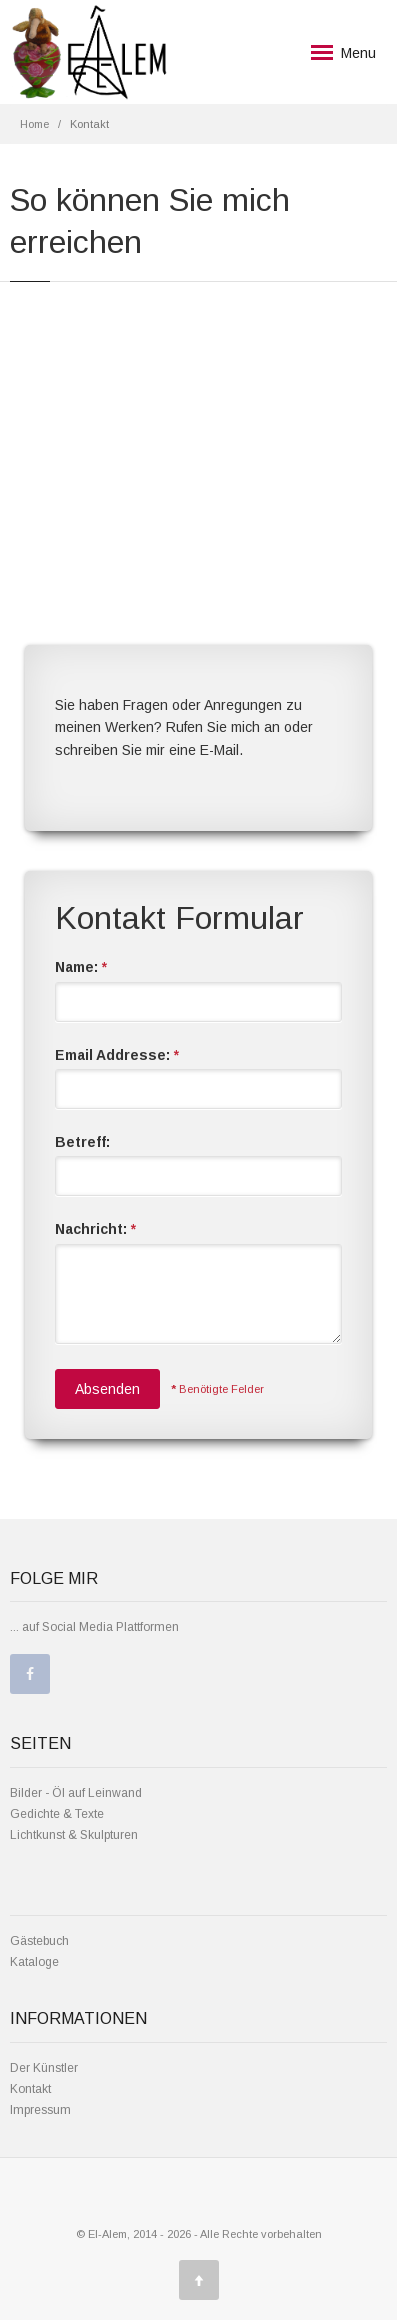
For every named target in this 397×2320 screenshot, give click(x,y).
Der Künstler (44, 2068)
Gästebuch (39, 1941)
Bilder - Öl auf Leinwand (76, 1793)
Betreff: (82, 1142)
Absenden (107, 1389)
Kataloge (34, 1962)
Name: (81, 967)
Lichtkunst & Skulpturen (74, 1835)
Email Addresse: (117, 1055)
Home (34, 124)
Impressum (40, 2110)
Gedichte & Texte (57, 1814)
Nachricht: (95, 1229)
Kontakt (30, 2089)
